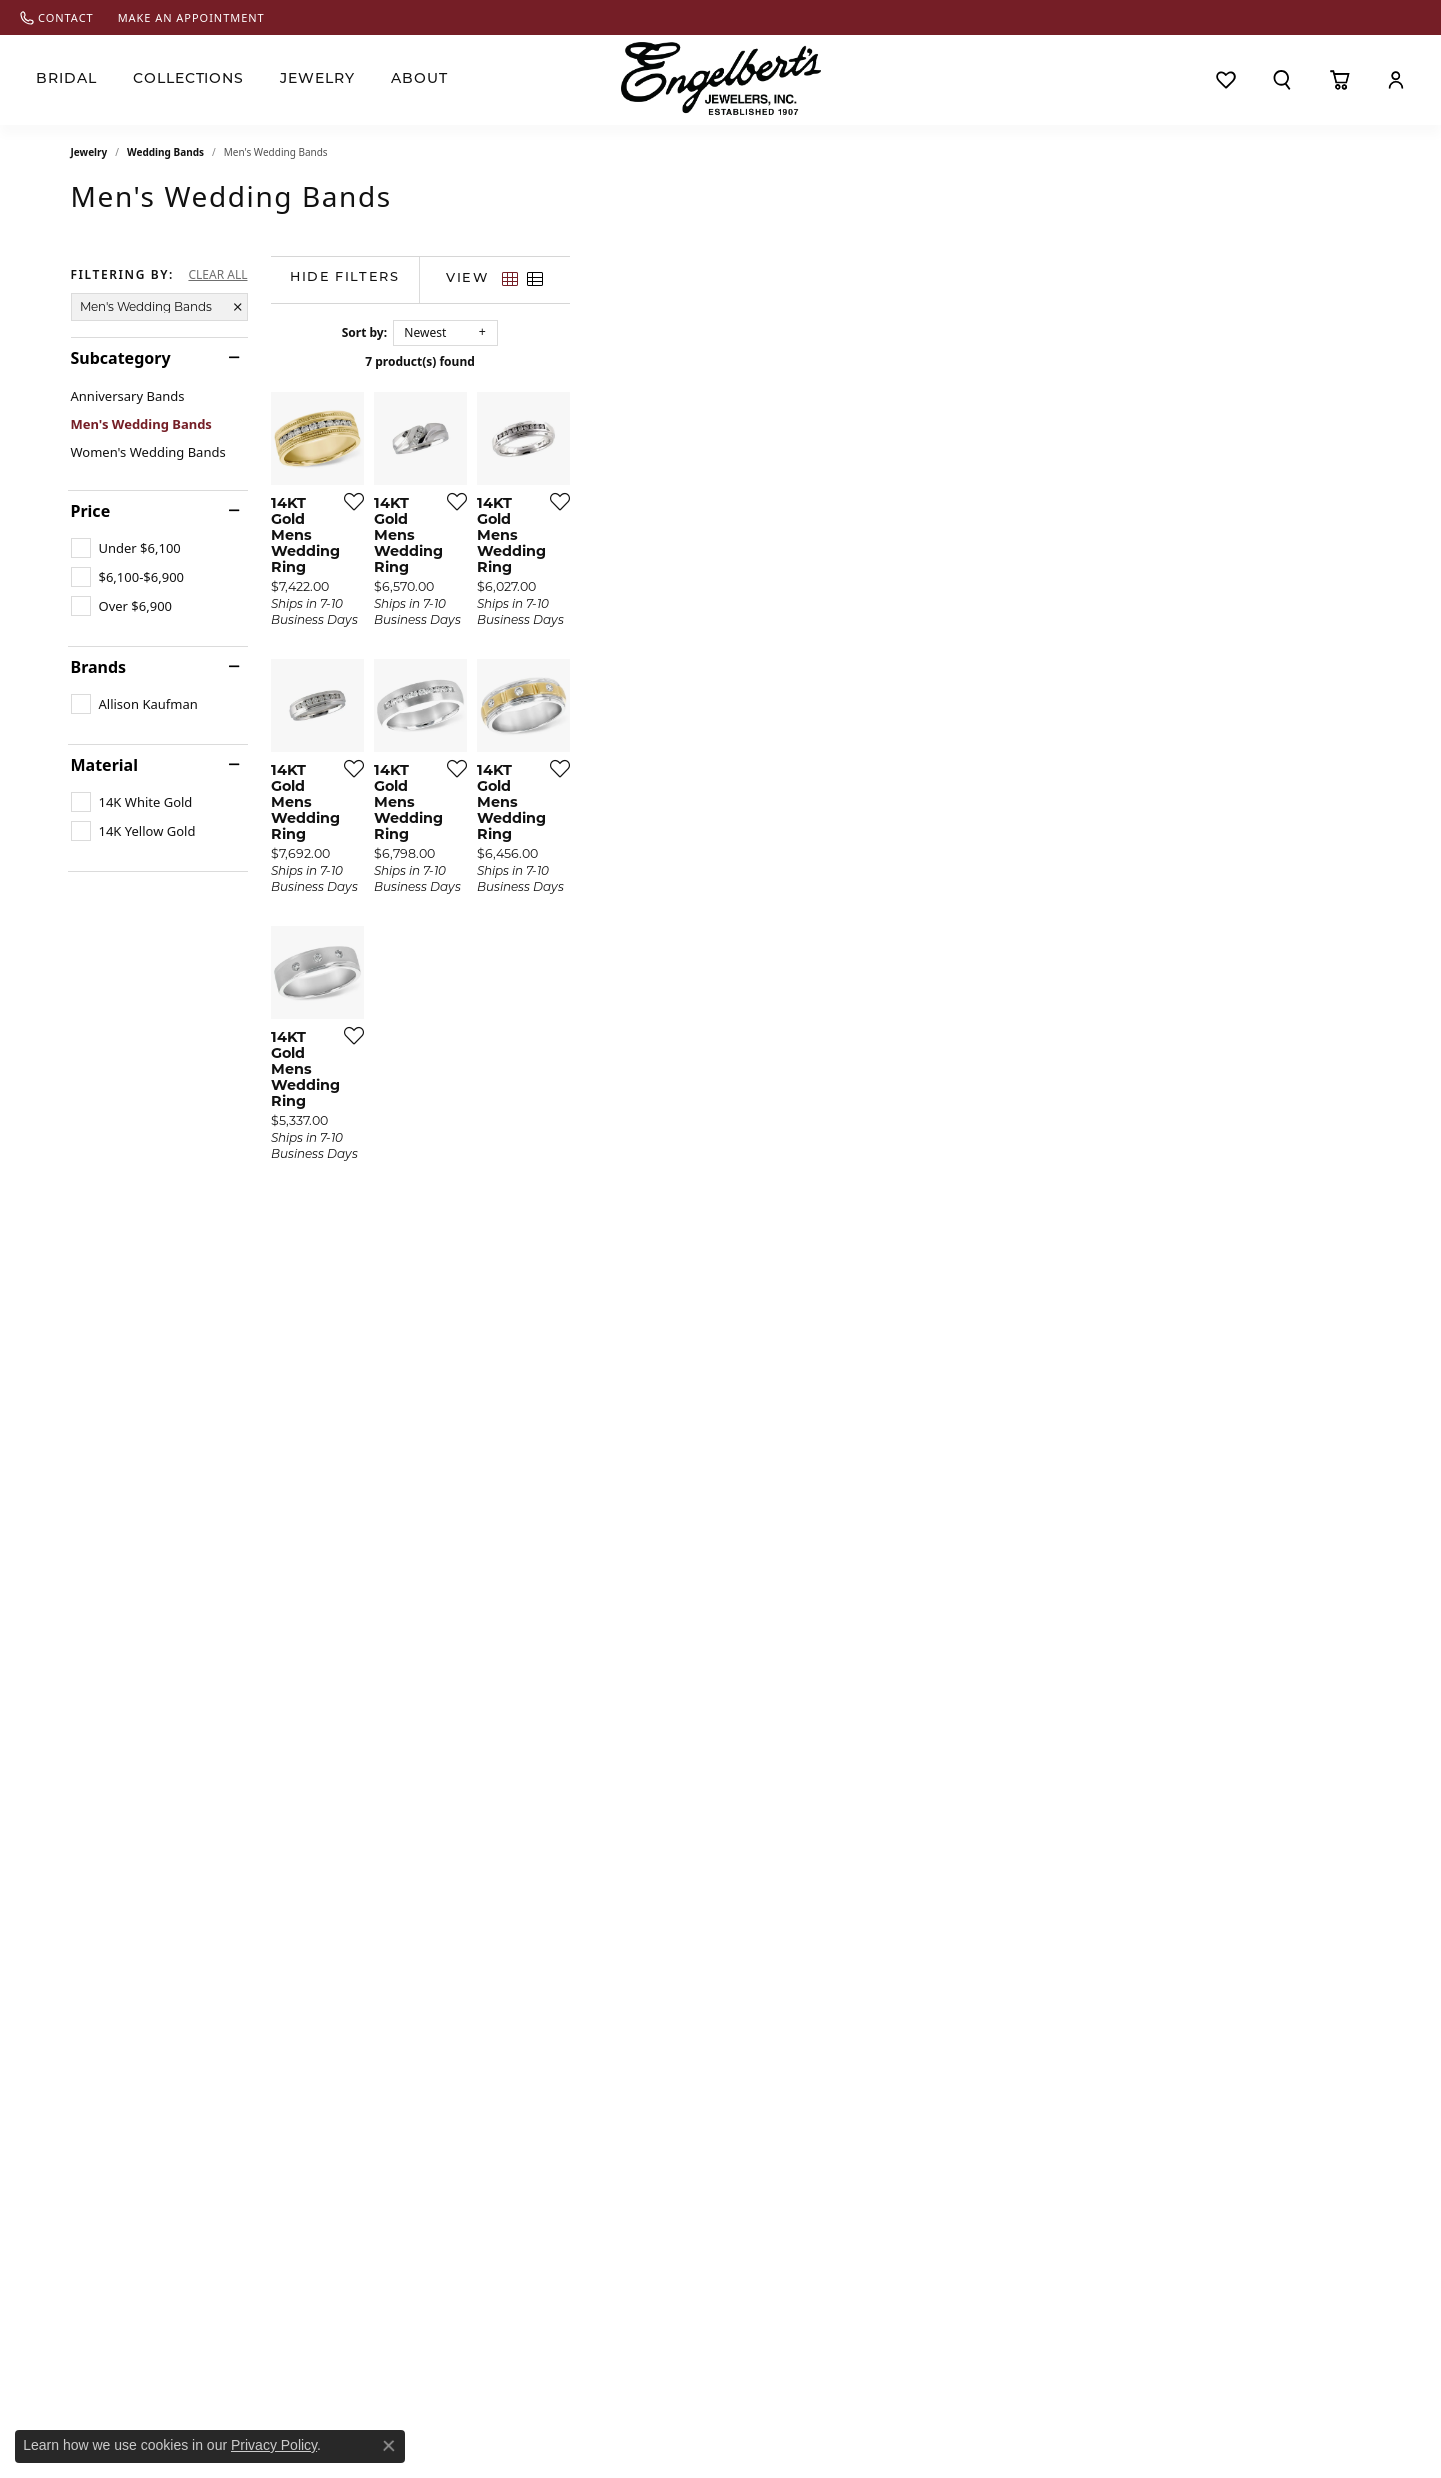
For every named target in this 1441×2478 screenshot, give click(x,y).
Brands (99, 667)
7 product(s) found (821, 361)
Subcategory (121, 358)
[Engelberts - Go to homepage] (721, 78)
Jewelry (317, 79)
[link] (57, 17)
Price (91, 511)
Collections (189, 79)
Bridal (66, 79)
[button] (1282, 80)
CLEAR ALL (217, 275)
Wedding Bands (165, 152)
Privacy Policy (274, 2445)
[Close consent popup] (389, 2446)
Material (104, 765)
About (419, 79)
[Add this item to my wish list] (615, 768)
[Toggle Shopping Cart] (1339, 80)
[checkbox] (126, 548)
